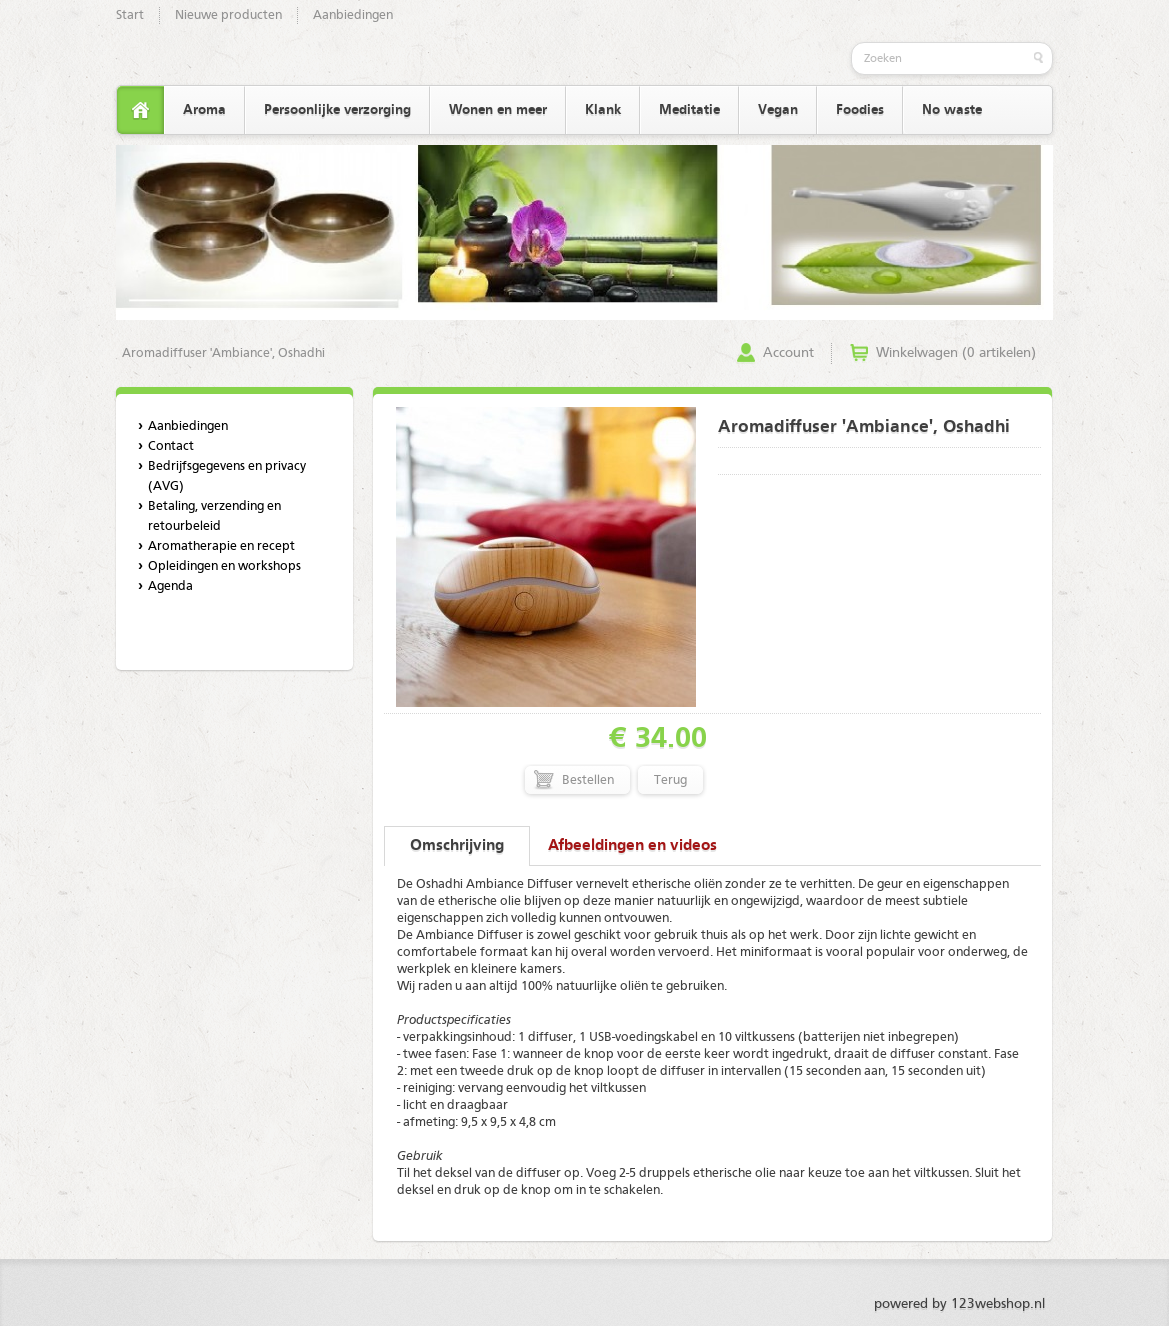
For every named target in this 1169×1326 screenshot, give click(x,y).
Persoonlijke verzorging (337, 110)
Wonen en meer (498, 110)
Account (788, 353)
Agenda (170, 586)
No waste (952, 110)
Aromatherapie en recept (221, 546)
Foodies (860, 110)
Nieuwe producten (228, 15)
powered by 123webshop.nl (959, 1304)
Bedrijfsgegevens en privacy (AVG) (227, 476)
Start (130, 15)
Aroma (204, 110)
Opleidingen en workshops (224, 566)
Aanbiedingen (353, 15)
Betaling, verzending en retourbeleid (214, 516)
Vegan (778, 110)
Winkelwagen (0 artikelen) (956, 353)
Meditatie (689, 110)
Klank (603, 110)
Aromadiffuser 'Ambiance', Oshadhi (223, 353)
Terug (670, 780)
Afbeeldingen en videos (632, 846)
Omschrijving (457, 846)
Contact (171, 446)
